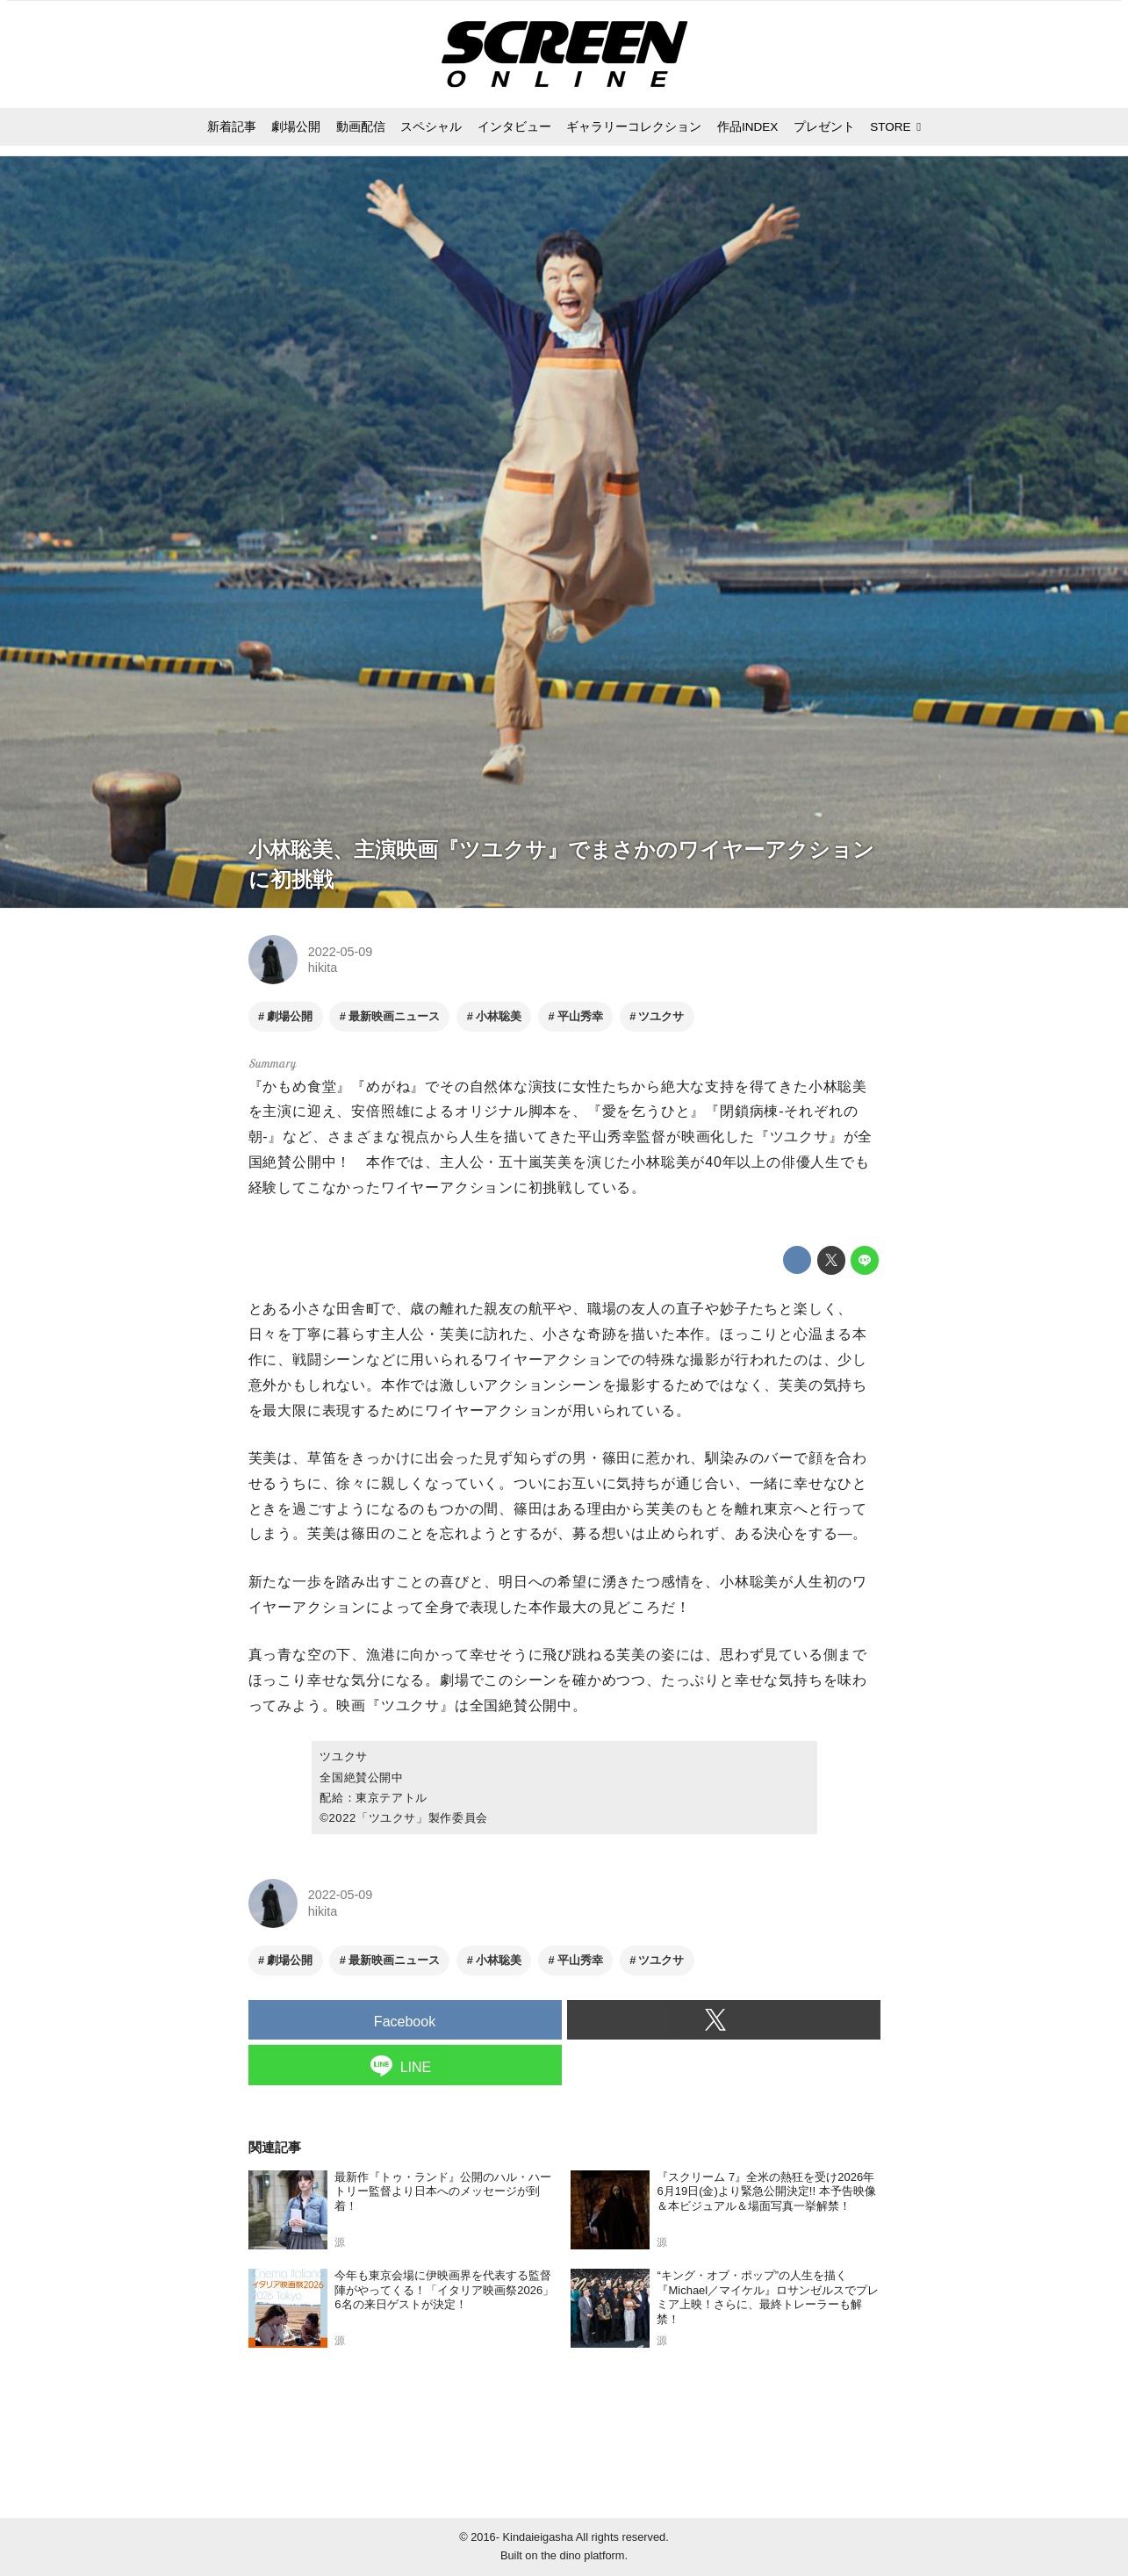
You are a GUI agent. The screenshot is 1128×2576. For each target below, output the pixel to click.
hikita (323, 968)
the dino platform (582, 2555)
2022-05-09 (340, 952)
